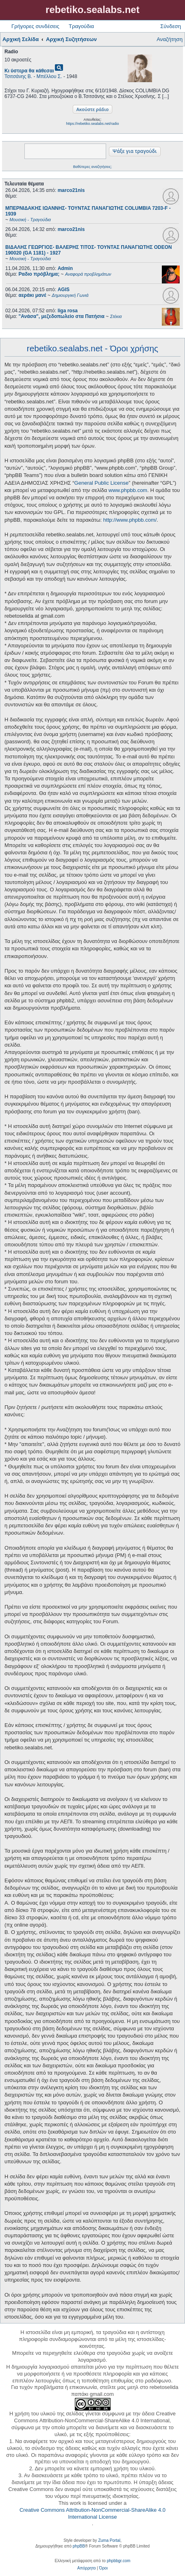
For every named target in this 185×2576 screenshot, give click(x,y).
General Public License (101, 483)
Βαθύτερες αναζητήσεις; (92, 167)
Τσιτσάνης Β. (18, 76)
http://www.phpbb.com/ (130, 520)
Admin (65, 268)
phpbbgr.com (119, 2561)
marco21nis (71, 190)
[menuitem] (86, 2568)
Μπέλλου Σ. (49, 76)
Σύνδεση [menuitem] (170, 26)
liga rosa (68, 311)
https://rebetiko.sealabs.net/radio (92, 124)
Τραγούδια (81, 26)
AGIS (64, 289)
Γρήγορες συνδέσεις (35, 26)
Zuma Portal (109, 2540)
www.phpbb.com (128, 490)
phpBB (79, 2546)
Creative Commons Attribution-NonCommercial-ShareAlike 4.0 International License (92, 2513)
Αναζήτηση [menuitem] (170, 39)
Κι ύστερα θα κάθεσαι (29, 71)
